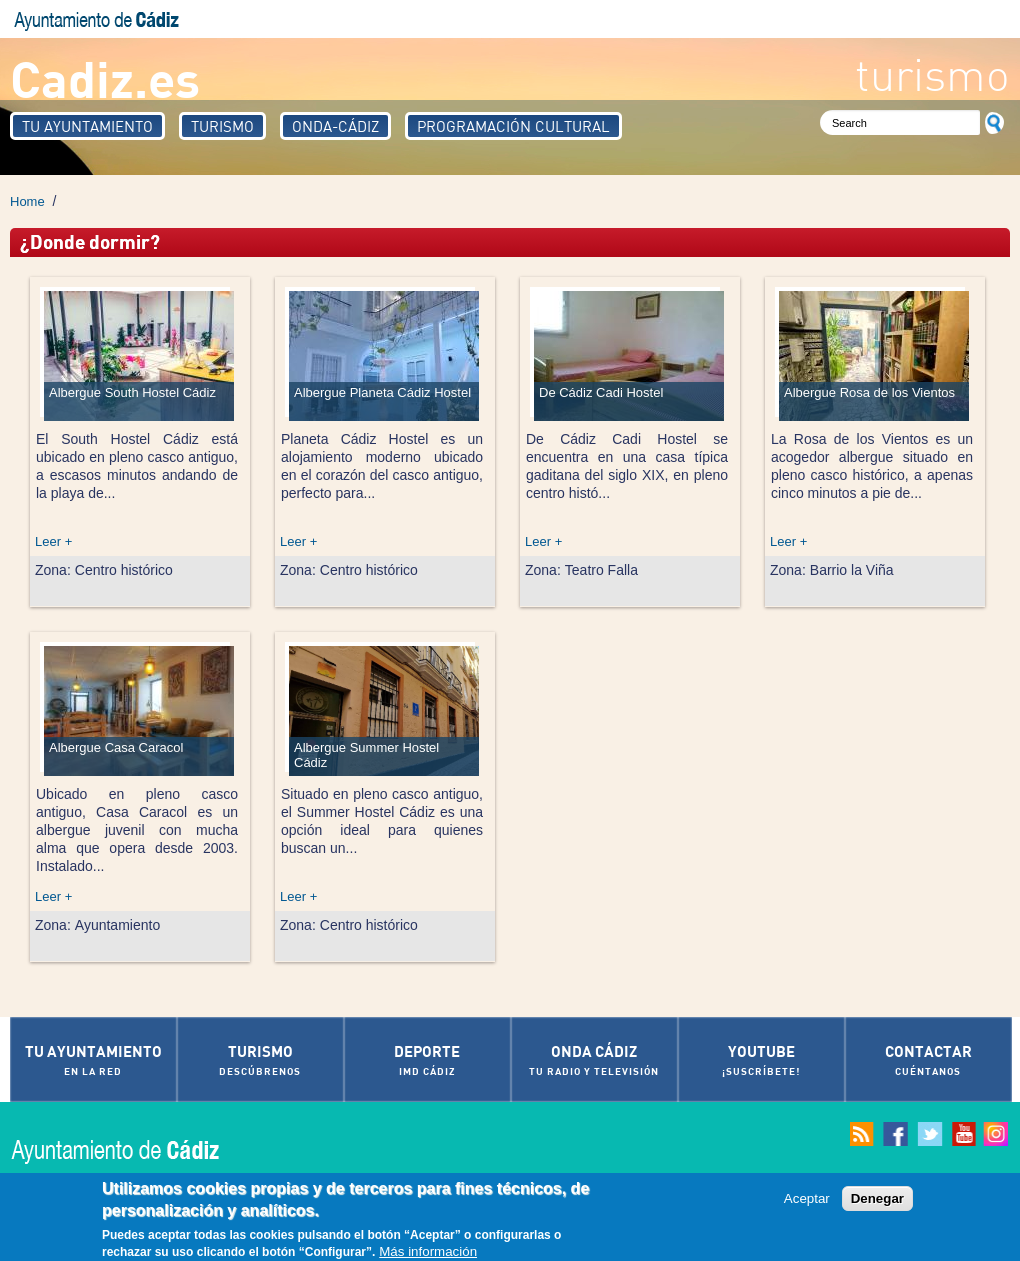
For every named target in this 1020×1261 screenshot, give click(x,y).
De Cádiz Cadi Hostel (601, 392)
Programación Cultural (513, 126)
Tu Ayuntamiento (87, 126)
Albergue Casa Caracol (116, 747)
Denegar (877, 1202)
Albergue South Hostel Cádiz (132, 392)
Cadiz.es (105, 77)
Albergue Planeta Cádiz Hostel (382, 392)
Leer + (53, 541)
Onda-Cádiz (335, 126)
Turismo (222, 126)
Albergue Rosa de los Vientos (869, 392)
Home (27, 201)
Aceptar (807, 1202)
